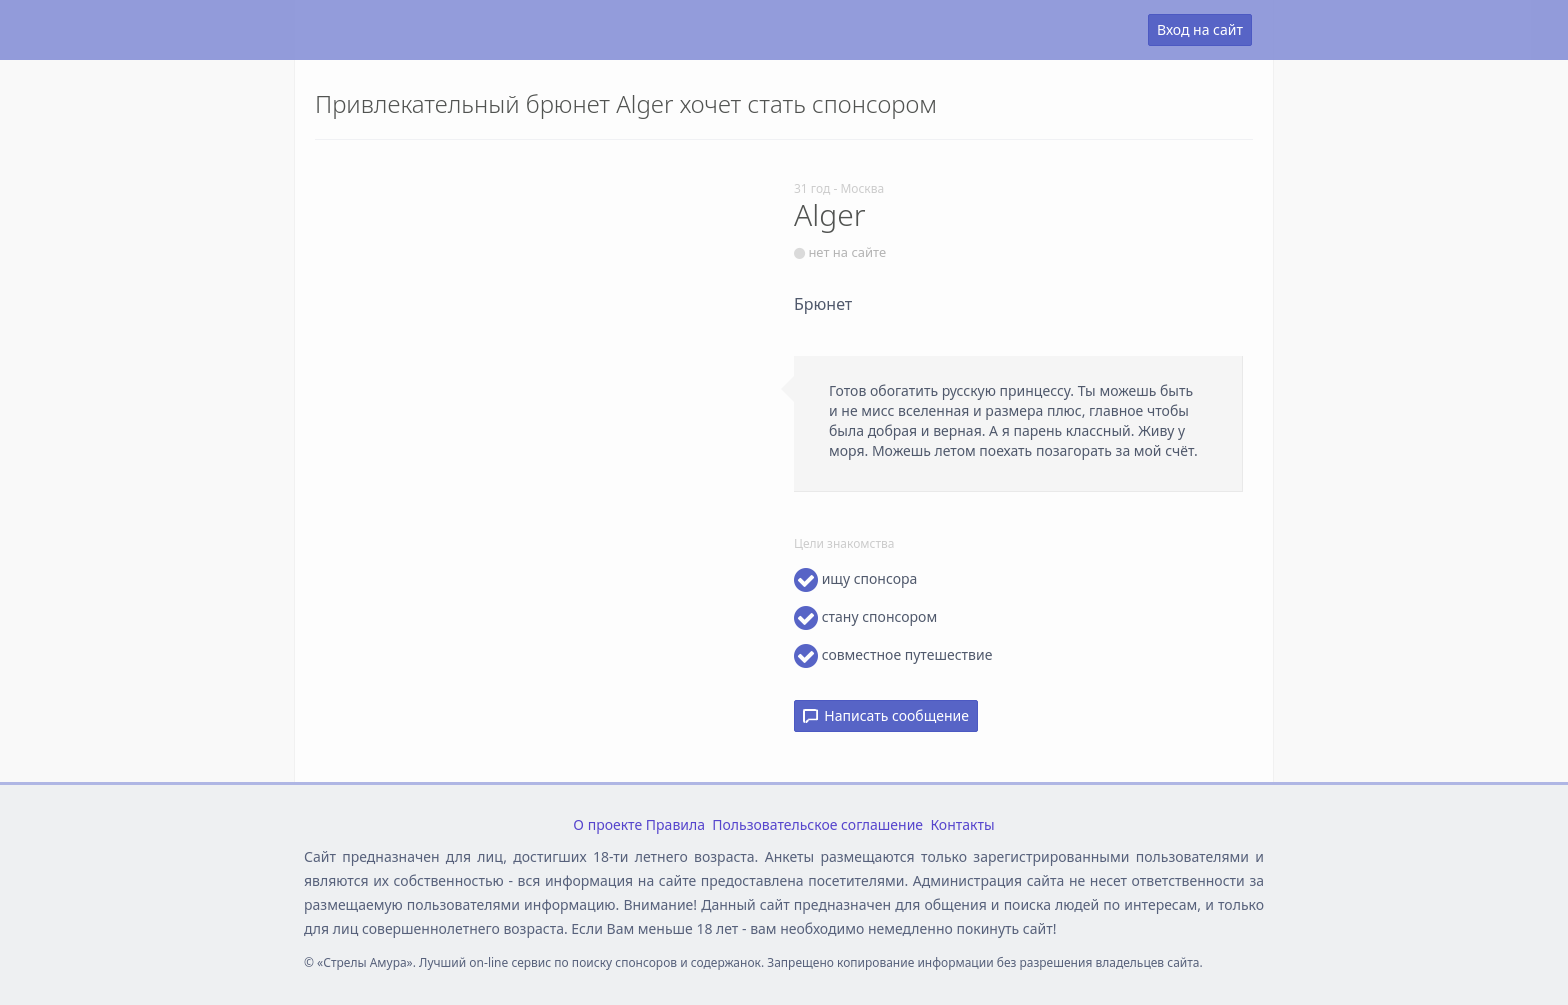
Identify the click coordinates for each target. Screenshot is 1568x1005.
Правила (675, 824)
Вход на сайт (1200, 29)
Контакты (962, 824)
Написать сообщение (886, 715)
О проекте (607, 824)
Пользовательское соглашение (817, 824)
